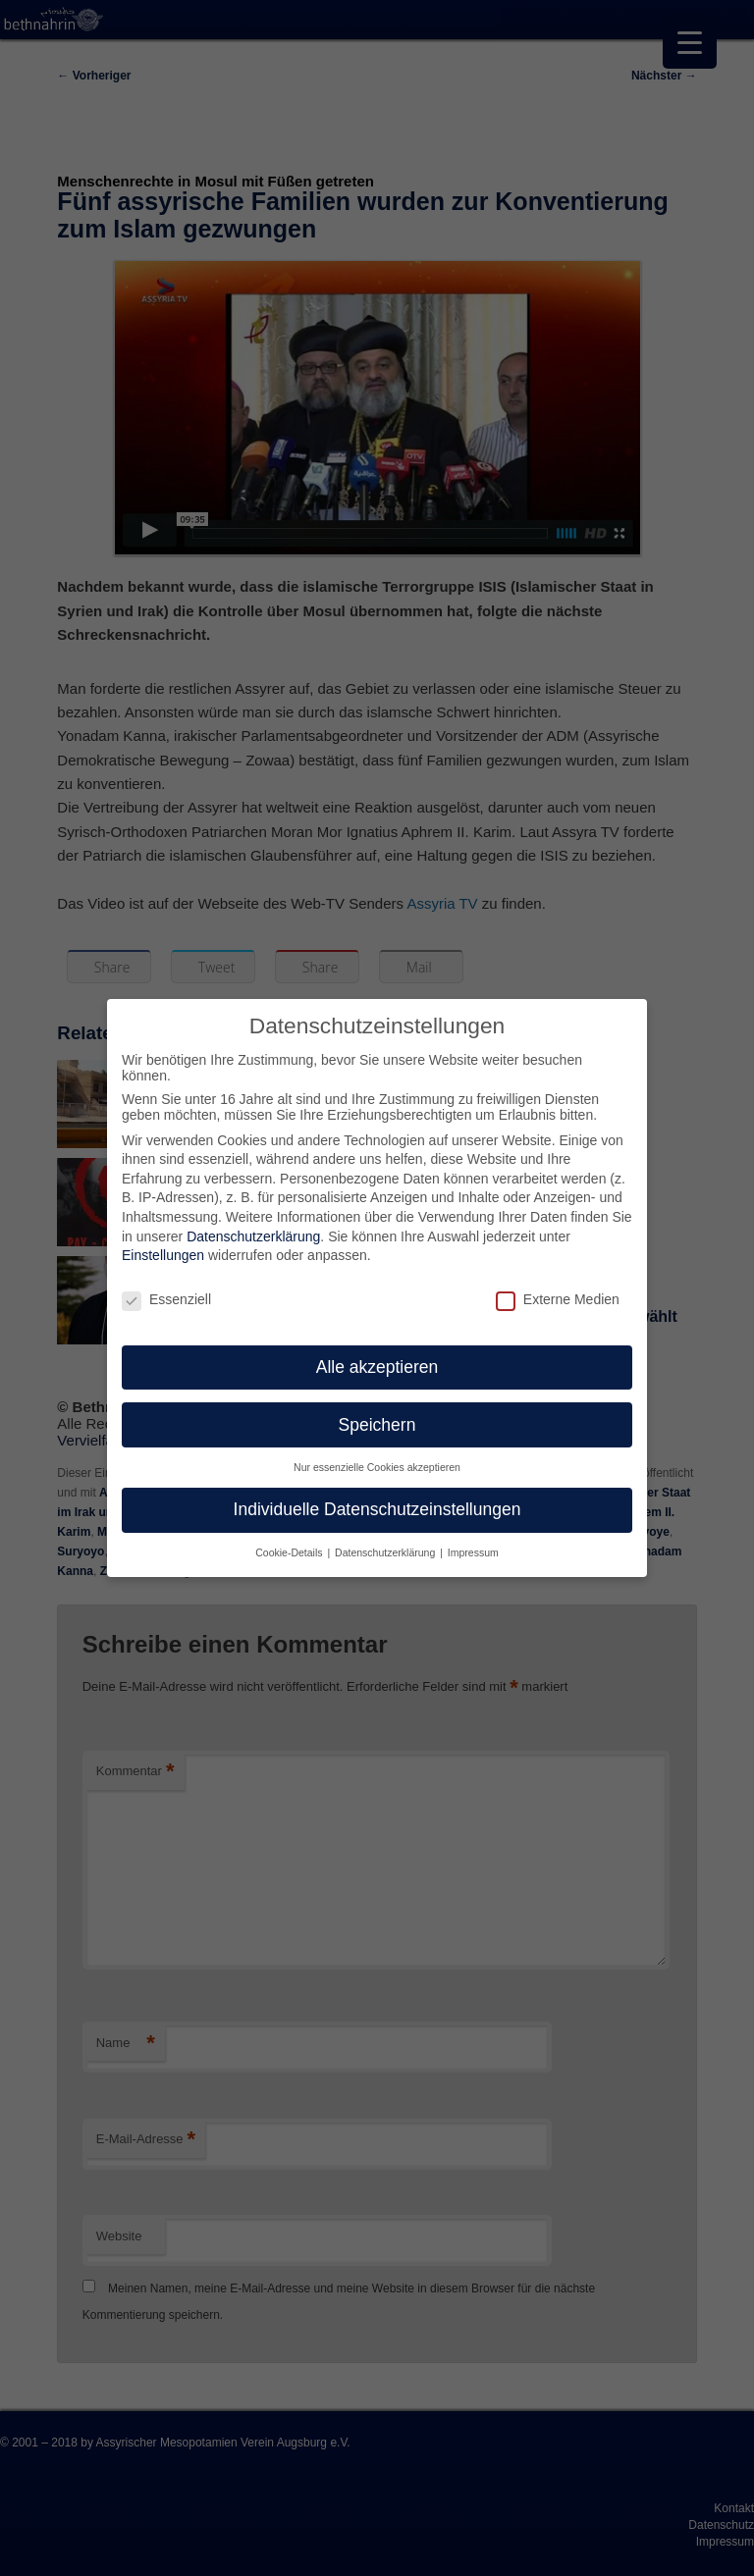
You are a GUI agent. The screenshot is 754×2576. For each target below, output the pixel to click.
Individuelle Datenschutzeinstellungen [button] (377, 1495)
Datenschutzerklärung (253, 1222)
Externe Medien (557, 1285)
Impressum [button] (473, 1539)
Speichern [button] (377, 1410)
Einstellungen (163, 1241)
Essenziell (166, 1285)
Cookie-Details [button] (290, 1539)
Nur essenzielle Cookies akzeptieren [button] (377, 1453)
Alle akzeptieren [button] (377, 1352)
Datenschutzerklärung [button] (386, 1539)
